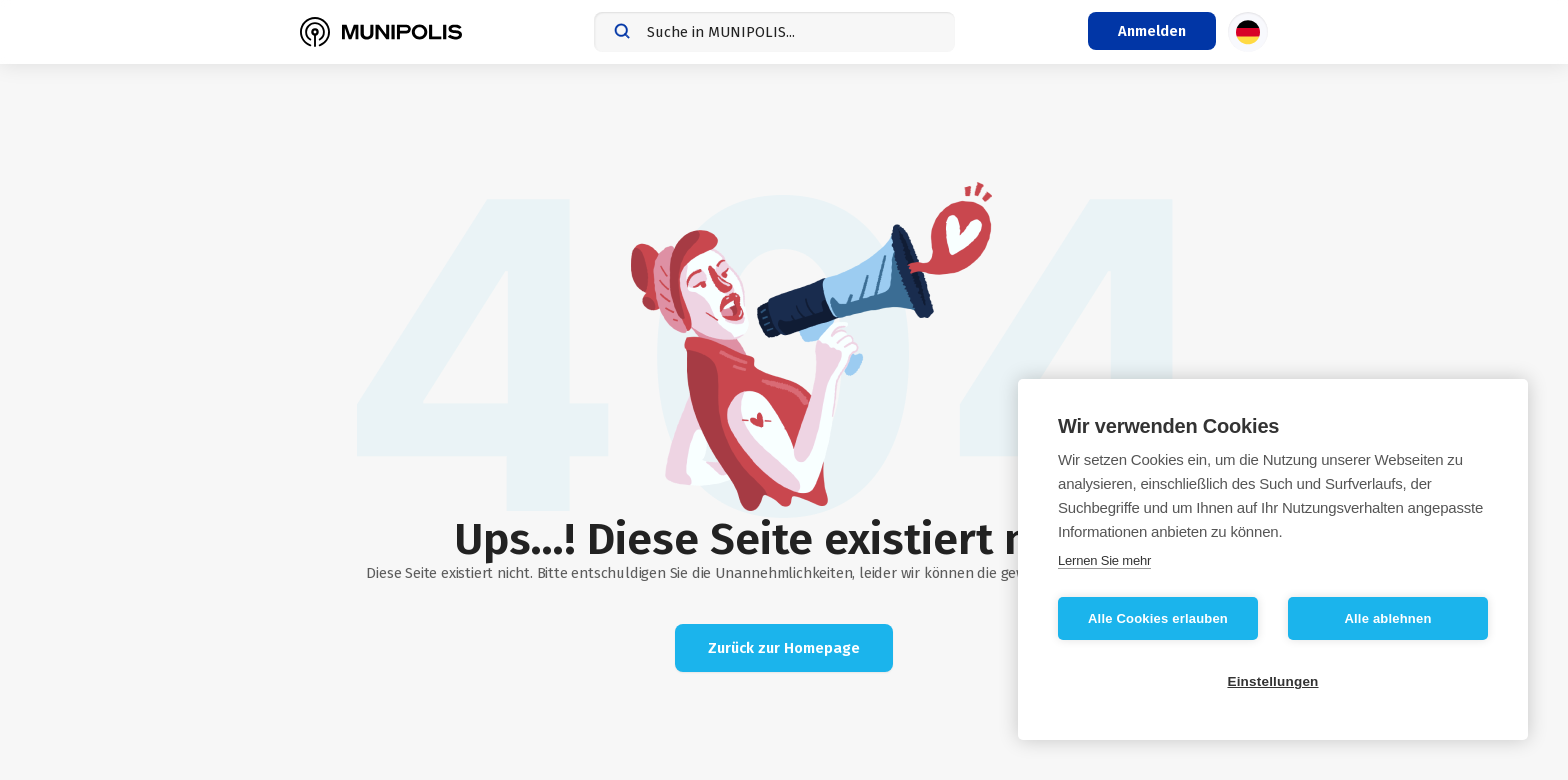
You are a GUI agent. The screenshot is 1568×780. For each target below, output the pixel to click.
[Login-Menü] (1152, 31)
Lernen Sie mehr (1104, 560)
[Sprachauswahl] (1248, 32)
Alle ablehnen (1387, 618)
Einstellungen (1272, 681)
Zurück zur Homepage (784, 648)
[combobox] (774, 32)
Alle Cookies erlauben (1158, 618)
